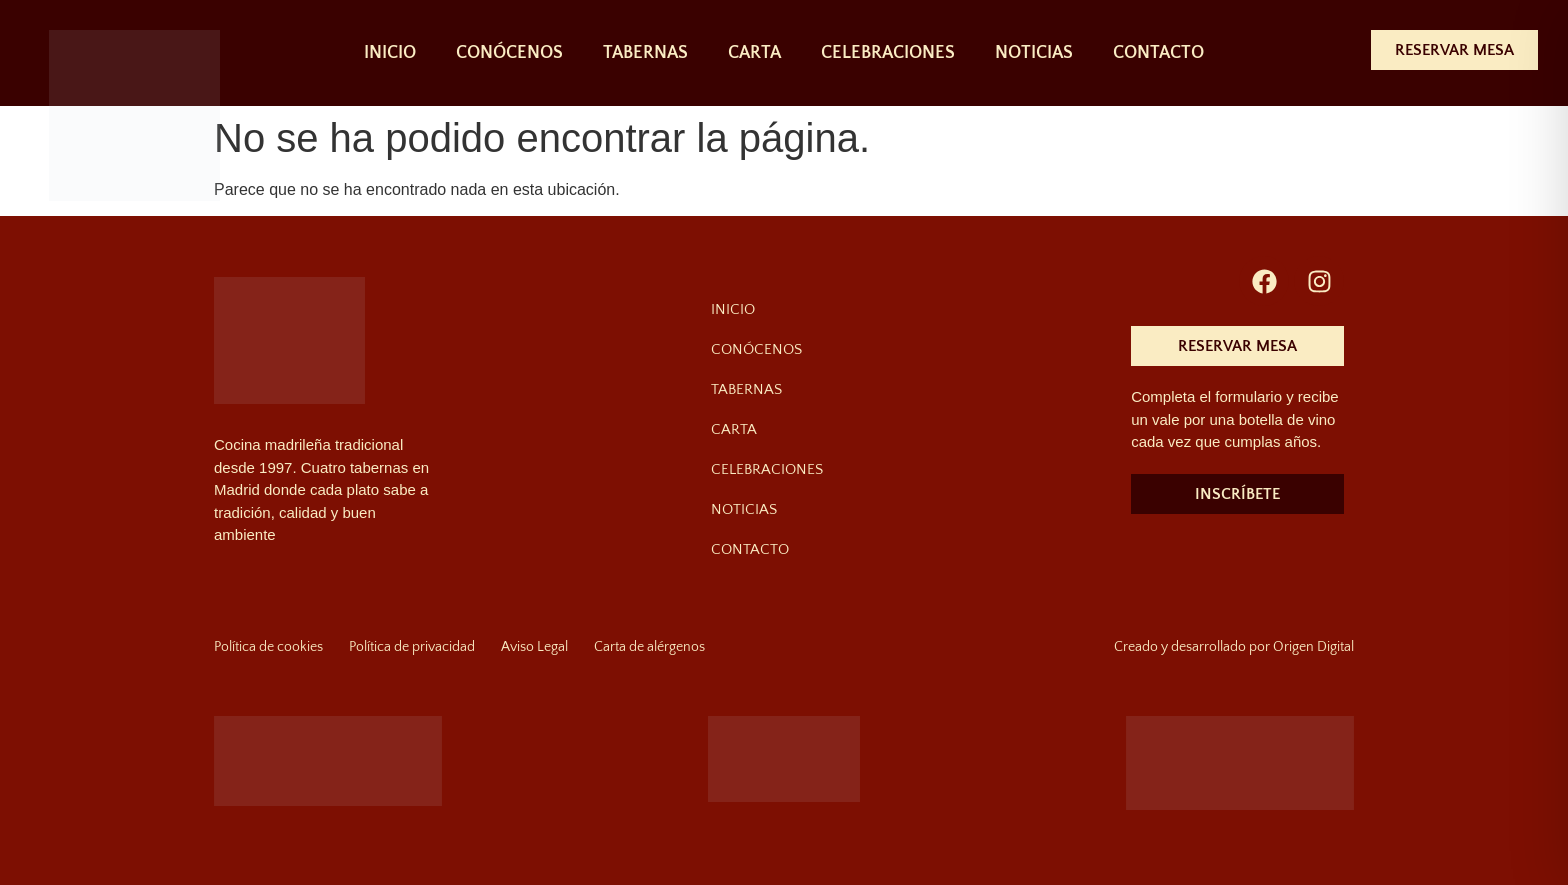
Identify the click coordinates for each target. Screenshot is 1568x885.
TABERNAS (645, 53)
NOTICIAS (1034, 53)
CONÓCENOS (509, 53)
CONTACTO (1158, 53)
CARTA (754, 53)
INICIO (390, 53)
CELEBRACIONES (888, 53)
